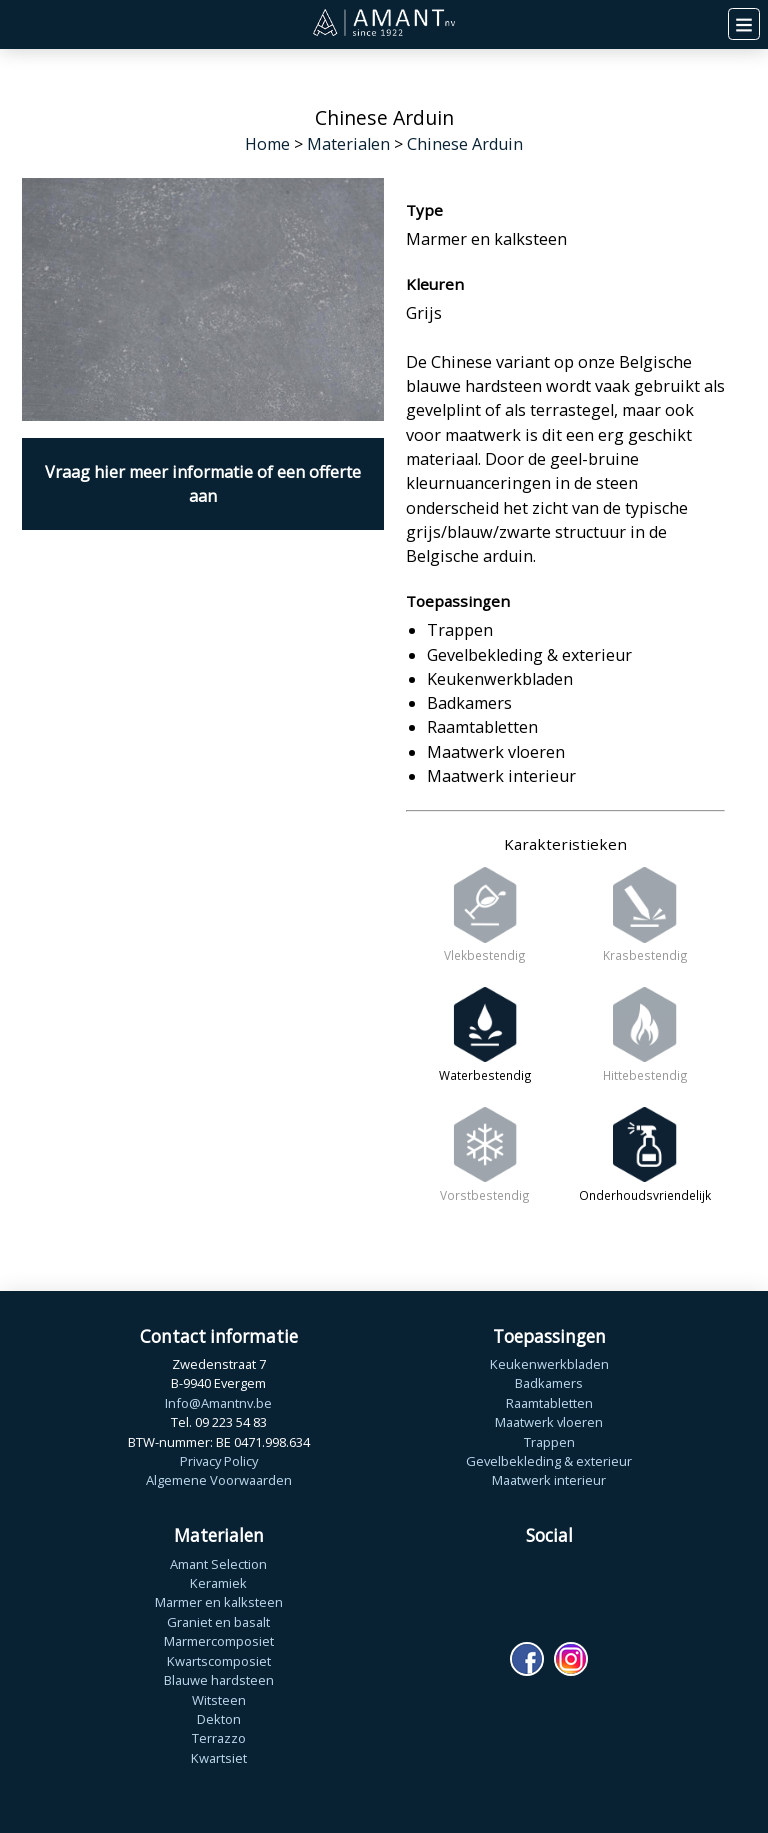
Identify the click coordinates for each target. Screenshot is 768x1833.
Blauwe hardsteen (219, 1680)
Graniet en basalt (218, 1622)
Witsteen (219, 1700)
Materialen (348, 144)
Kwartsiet (219, 1758)
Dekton (219, 1719)
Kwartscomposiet (219, 1661)
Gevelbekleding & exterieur (549, 1461)
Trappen (549, 1442)
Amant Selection (218, 1564)
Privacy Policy (219, 1461)
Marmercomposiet (219, 1641)
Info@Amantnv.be (218, 1403)
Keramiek (218, 1583)
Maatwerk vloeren (549, 1422)
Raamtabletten (549, 1403)
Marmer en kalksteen (219, 1602)
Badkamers (549, 1383)
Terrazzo (219, 1738)
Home (267, 144)
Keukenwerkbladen (549, 1364)
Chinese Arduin (465, 144)
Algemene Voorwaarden (219, 1480)
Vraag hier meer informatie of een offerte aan (203, 484)
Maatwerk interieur (549, 1480)
